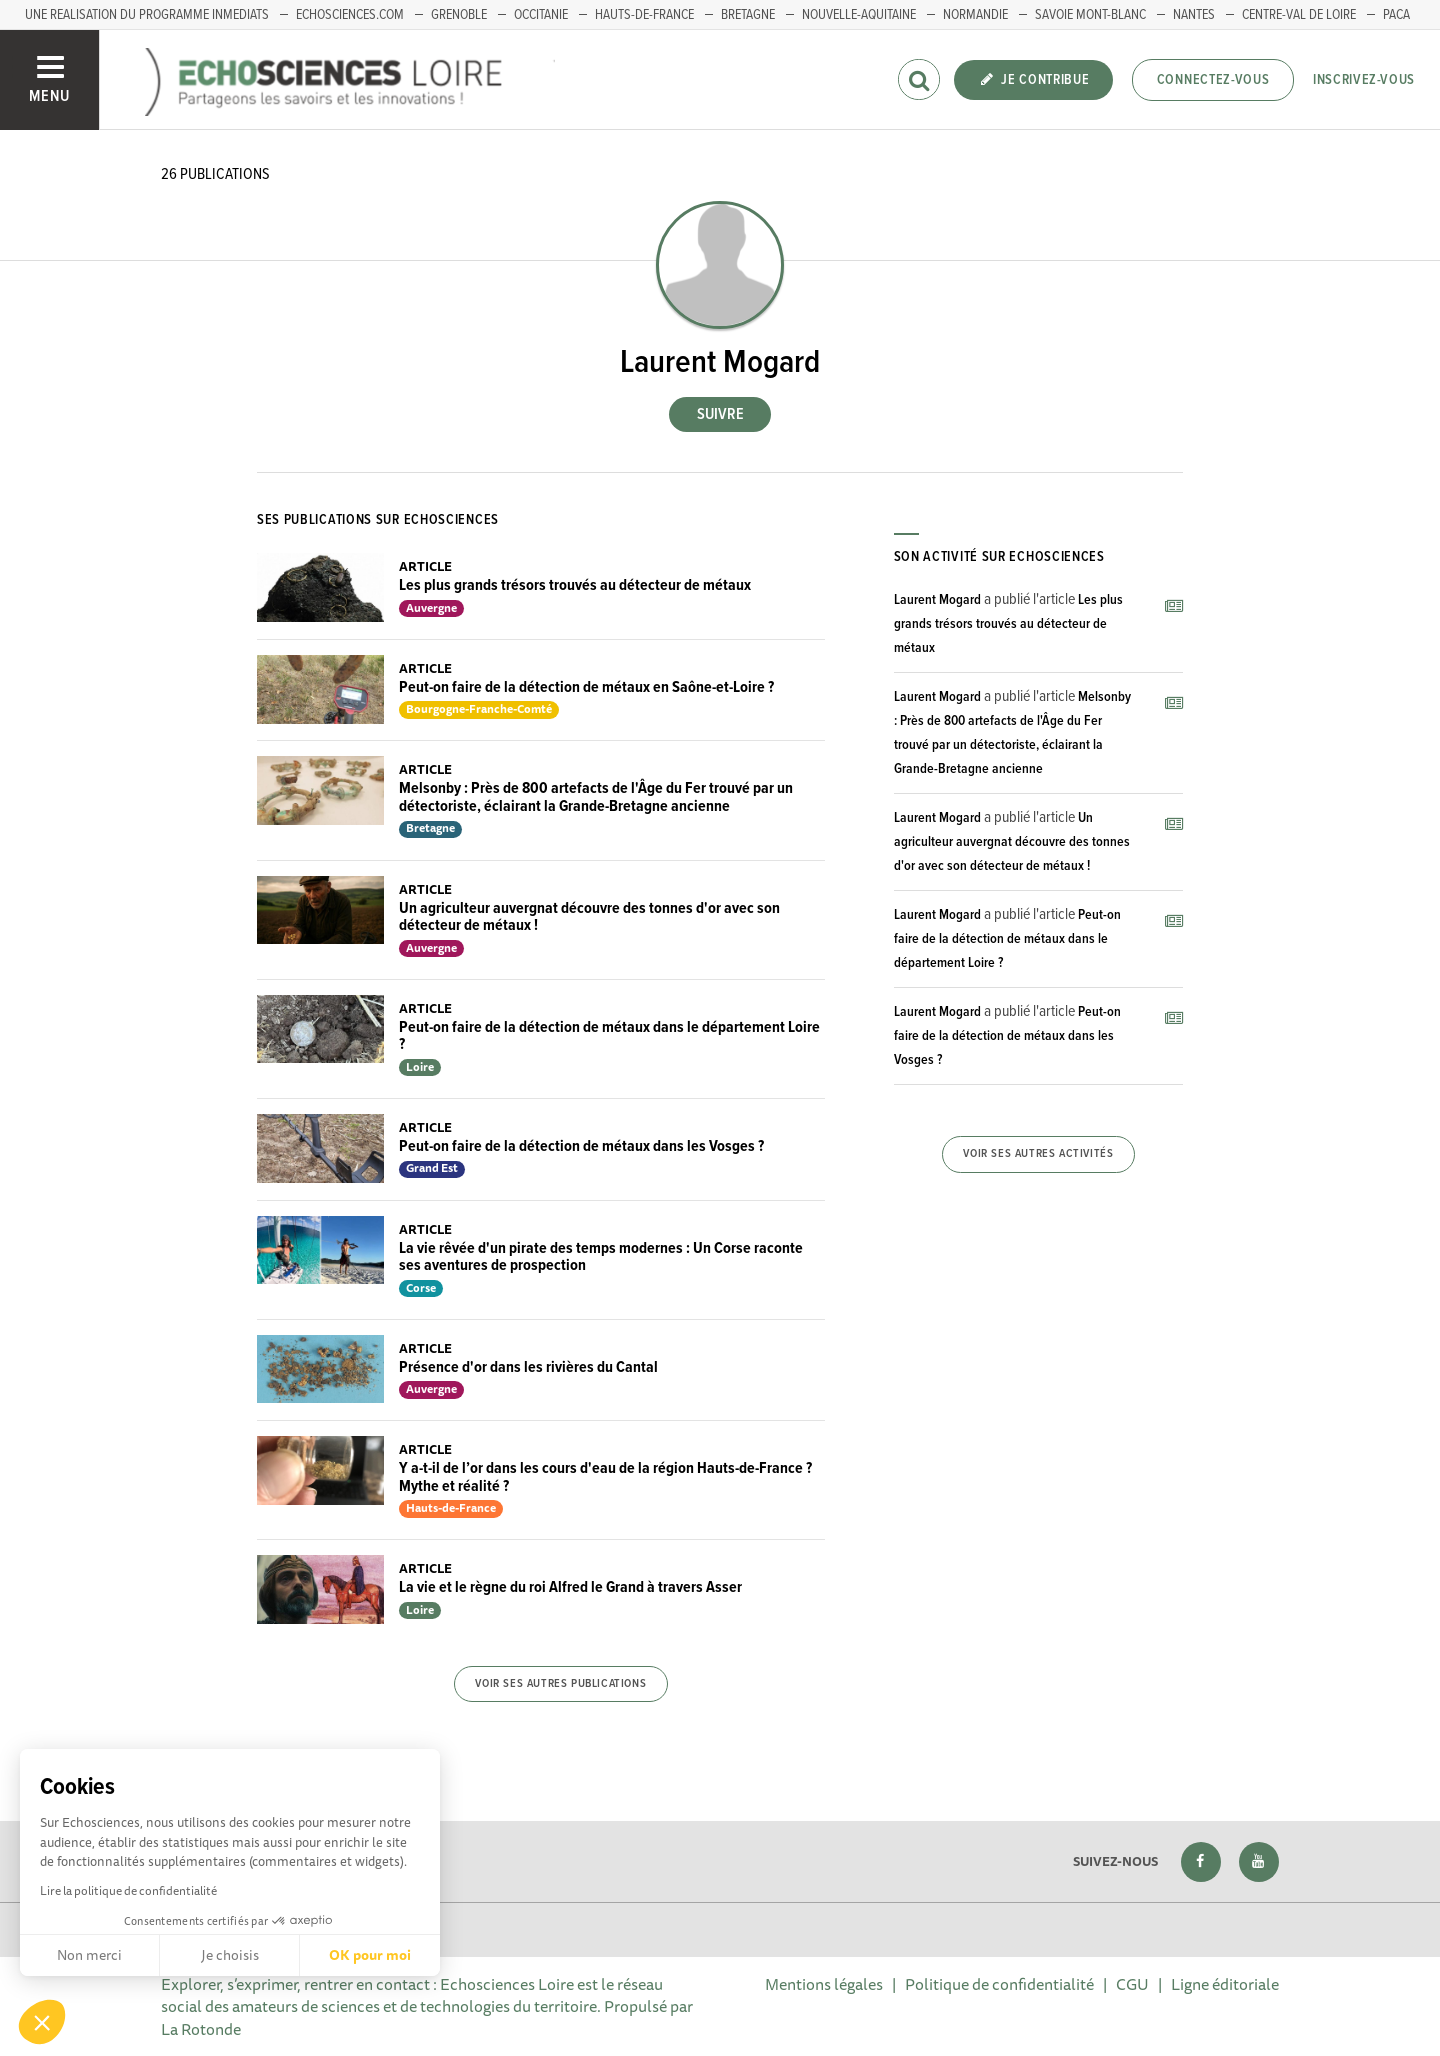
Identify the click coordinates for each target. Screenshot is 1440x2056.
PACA (1396, 15)
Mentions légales (824, 1984)
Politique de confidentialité (999, 1984)
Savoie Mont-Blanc (1090, 15)
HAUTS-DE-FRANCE (644, 15)
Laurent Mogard (937, 600)
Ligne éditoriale (1225, 1984)
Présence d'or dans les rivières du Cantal (528, 1367)
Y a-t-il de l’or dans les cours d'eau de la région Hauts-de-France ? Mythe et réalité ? (605, 1477)
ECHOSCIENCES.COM (350, 15)
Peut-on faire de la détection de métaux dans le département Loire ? (609, 1036)
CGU (1132, 1984)
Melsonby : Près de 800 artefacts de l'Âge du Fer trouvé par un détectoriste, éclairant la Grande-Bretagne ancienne (596, 797)
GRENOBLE (459, 15)
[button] (42, 2022)
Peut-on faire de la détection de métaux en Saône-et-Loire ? (586, 687)
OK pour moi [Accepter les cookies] (370, 1955)
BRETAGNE (748, 15)
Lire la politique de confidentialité (128, 1890)
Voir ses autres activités (1038, 1154)
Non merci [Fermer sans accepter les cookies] (89, 1955)
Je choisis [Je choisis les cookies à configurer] (230, 1955)
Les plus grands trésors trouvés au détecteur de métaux (575, 585)
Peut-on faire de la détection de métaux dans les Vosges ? (581, 1146)
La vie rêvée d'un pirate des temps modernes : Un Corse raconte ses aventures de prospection (601, 1257)
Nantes (1194, 15)
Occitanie (541, 15)
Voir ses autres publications (560, 1684)
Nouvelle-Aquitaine (859, 15)
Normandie (975, 15)
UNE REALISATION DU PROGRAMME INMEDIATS (147, 15)
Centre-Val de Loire (1299, 15)
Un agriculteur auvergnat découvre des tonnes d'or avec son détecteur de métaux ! (589, 917)
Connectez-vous (1213, 80)
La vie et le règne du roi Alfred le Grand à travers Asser (570, 1587)
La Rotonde (201, 2029)
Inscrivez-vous (1364, 80)
